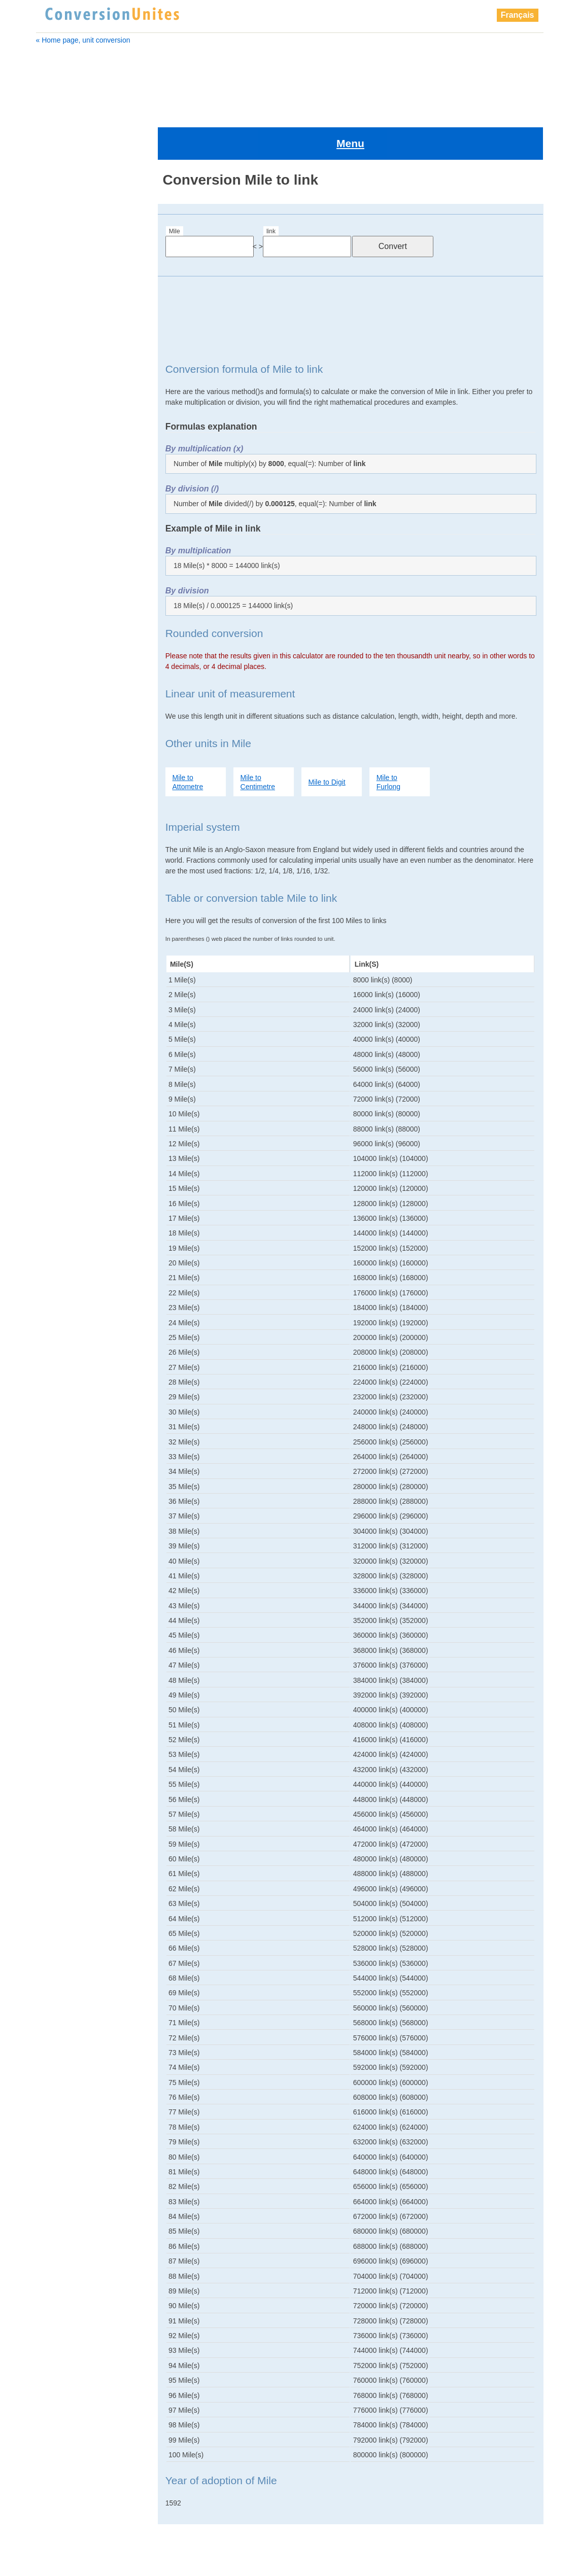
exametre (58, 291)
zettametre (62, 925)
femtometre (62, 316)
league (55, 417)
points (55, 836)
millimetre (60, 747)
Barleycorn (60, 214)
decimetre (59, 278)
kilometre (58, 405)
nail (51, 760)
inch (49, 392)
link (271, 187)
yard (52, 899)
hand (51, 367)
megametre (61, 455)
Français (517, 15)
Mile (174, 187)
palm (53, 785)
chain (52, 227)
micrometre (63, 887)
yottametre (62, 912)
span (53, 861)
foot (50, 329)
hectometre (61, 379)
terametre (61, 874)
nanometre (62, 772)
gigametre (59, 354)
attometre (58, 202)
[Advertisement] (289, 79)
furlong (55, 341)
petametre (61, 823)
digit (50, 265)
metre (52, 443)
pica (52, 810)
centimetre (60, 240)
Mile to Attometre (188, 738)
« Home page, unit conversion (83, 40)
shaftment (61, 848)
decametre (60, 253)
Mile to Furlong (388, 738)
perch (54, 798)
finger (53, 303)
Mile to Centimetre (258, 738)
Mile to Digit (327, 738)
